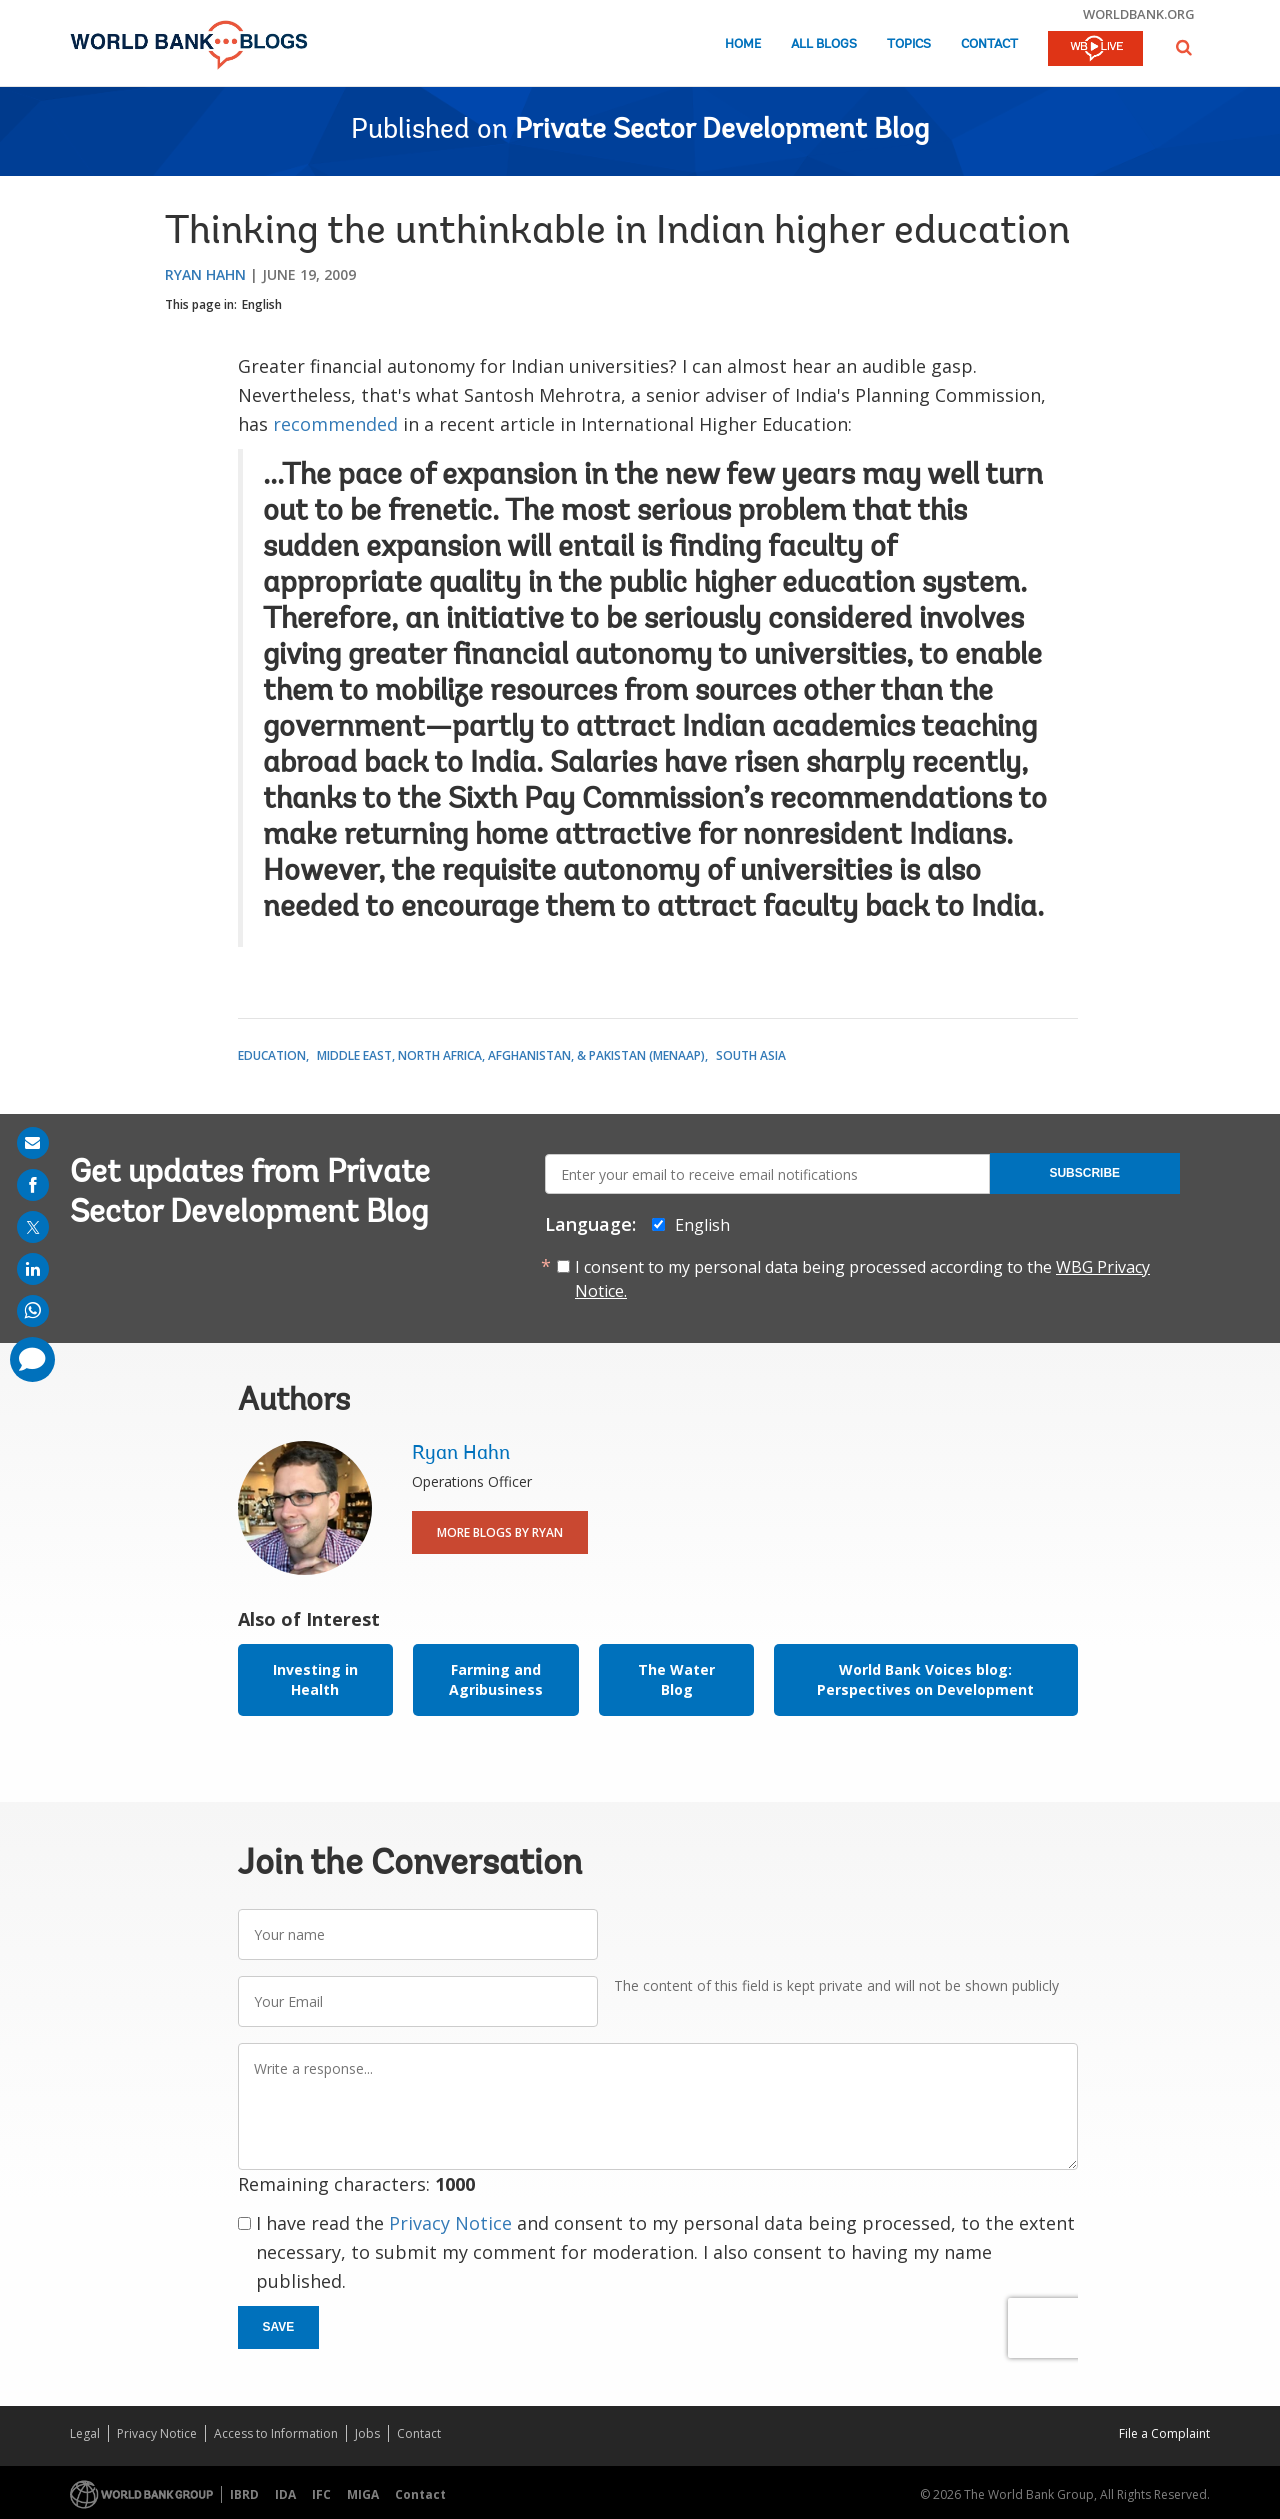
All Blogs (824, 44)
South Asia (751, 1055)
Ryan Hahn (205, 274)
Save (279, 2327)
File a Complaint (1164, 2433)
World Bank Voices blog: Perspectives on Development (925, 1679)
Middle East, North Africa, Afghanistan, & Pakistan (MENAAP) (511, 1055)
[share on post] (33, 1227)
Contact (989, 44)
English (262, 304)
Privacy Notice (450, 2223)
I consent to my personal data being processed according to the (862, 1279)
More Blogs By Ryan (500, 1532)
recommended (335, 424)
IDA (285, 2494)
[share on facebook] (33, 1185)
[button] (1184, 47)
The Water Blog (676, 1679)
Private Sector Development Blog (722, 131)
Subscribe (1084, 1173)
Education (272, 1055)
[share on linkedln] (33, 1269)
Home (743, 44)
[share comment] (32, 1359)
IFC (321, 2494)
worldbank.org (1139, 14)
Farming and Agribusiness (496, 1679)
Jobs (367, 2433)
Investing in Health (315, 1679)
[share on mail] (33, 1143)
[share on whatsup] (33, 1311)
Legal (85, 2433)
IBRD (244, 2494)
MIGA (363, 2494)
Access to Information (276, 2433)
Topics (909, 44)
